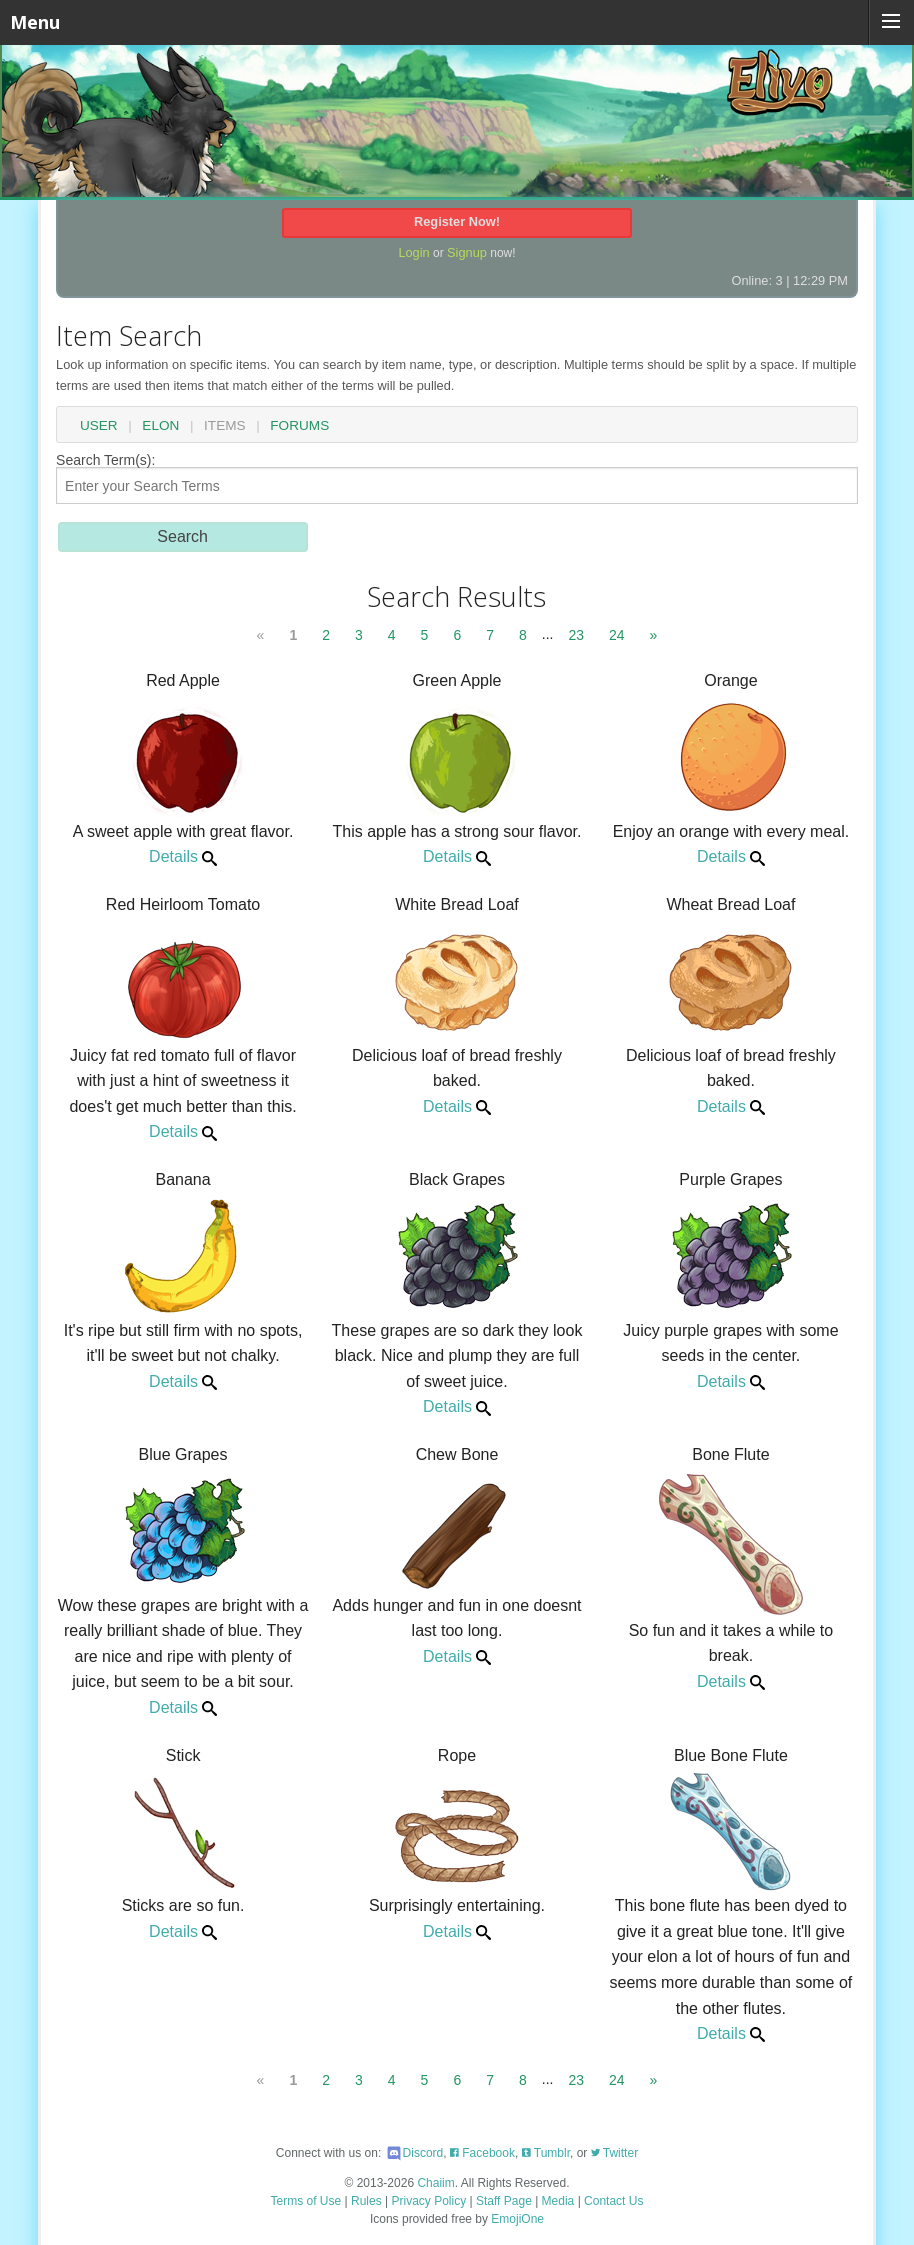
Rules (366, 2201)
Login (413, 252)
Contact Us (613, 2201)
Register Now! (457, 221)
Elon (160, 426)
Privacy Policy (429, 2201)
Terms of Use (306, 2201)
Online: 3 (756, 280)
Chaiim (435, 2183)
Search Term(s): (457, 478)
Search (182, 536)
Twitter (614, 2153)
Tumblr (546, 2153)
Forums (299, 426)
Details (183, 857)
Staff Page (504, 2201)
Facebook (482, 2153)
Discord (414, 2153)
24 (617, 635)
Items (225, 426)
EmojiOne (517, 2219)
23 (576, 635)
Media (558, 2201)
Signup (467, 252)
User (99, 426)
